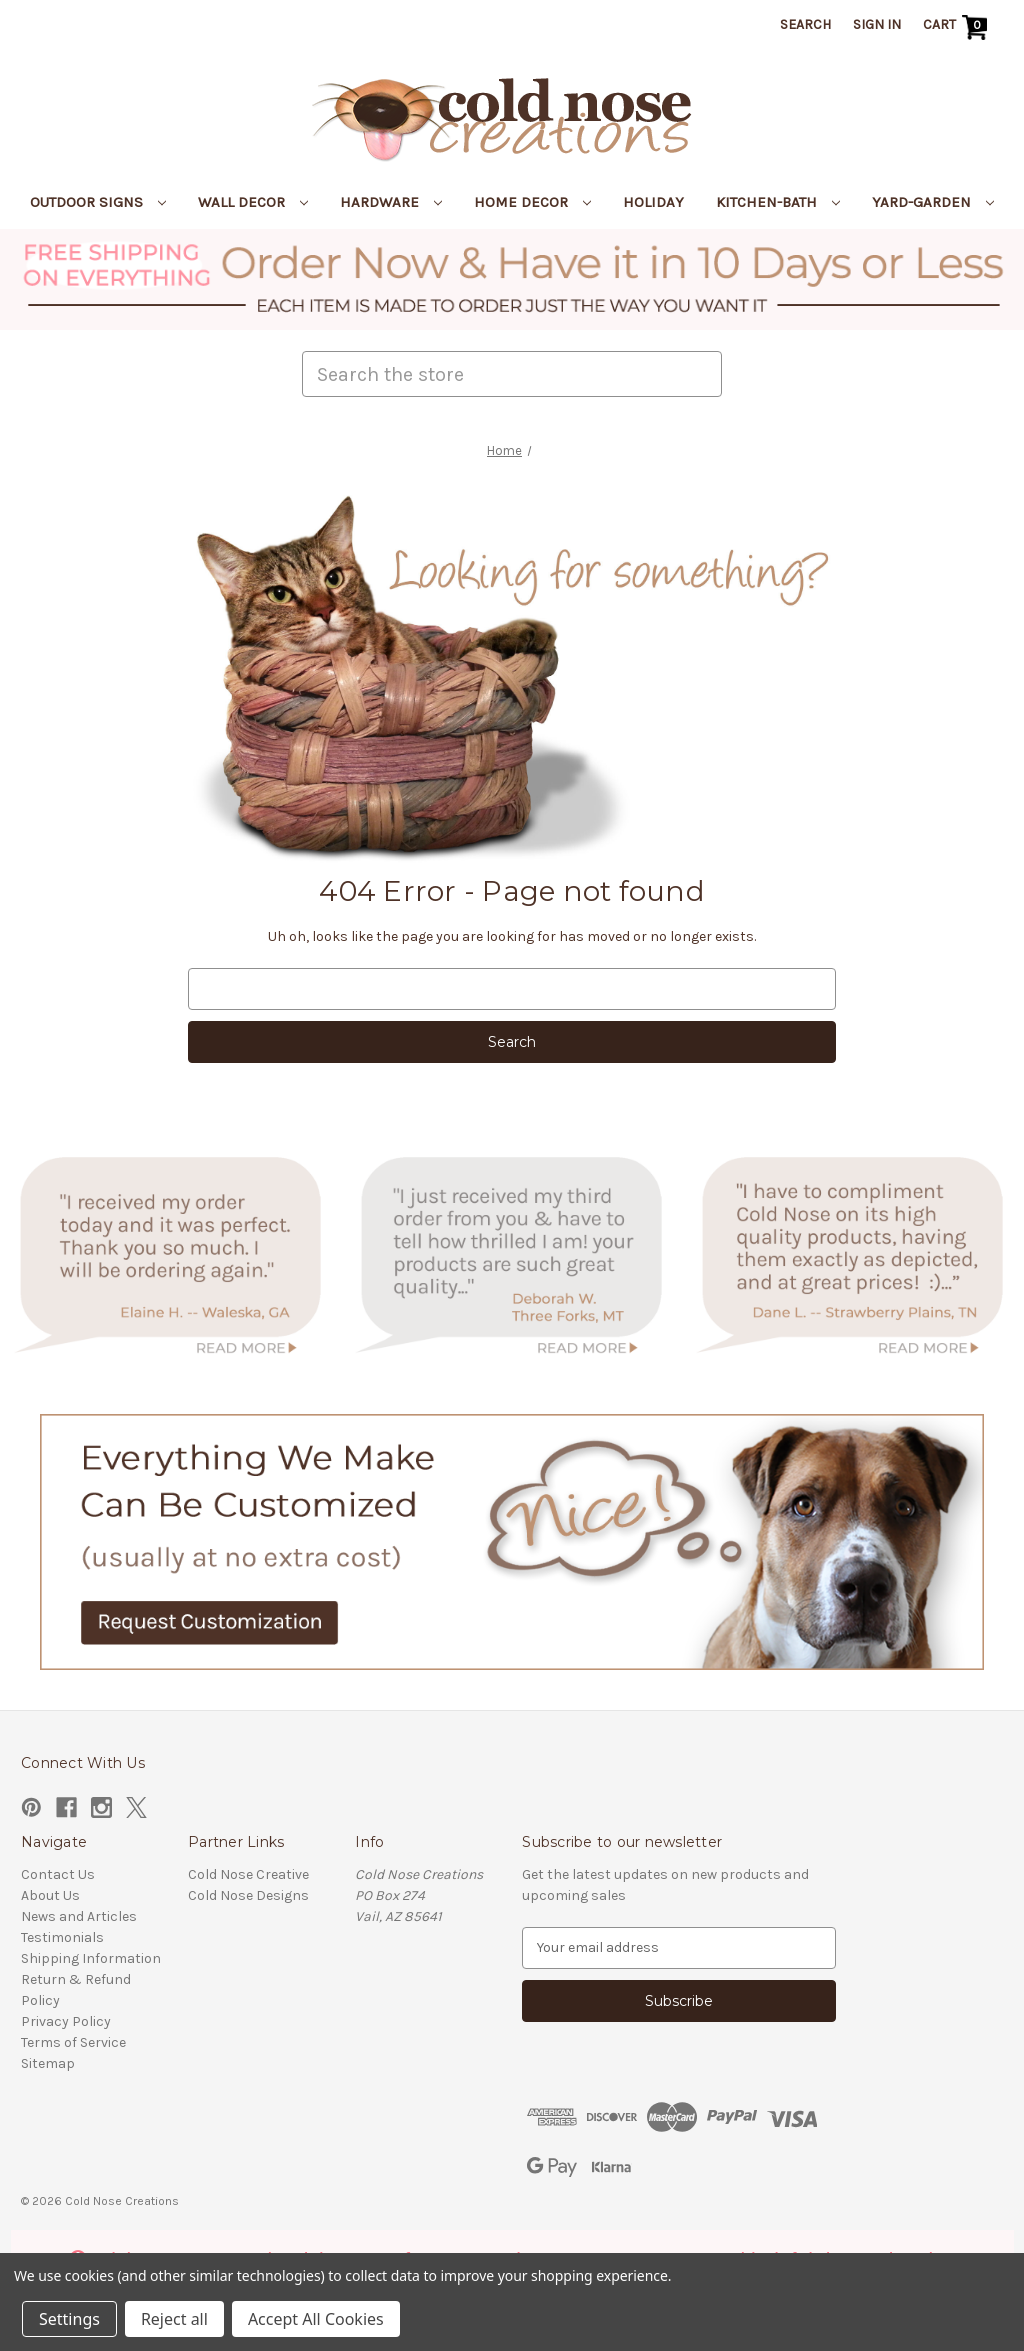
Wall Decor (253, 202)
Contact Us (58, 1874)
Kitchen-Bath (778, 202)
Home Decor (532, 202)
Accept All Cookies (316, 2319)
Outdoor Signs (98, 202)
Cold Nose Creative (248, 1874)
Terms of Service (73, 2042)
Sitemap (48, 2063)
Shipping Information (91, 1958)
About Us (50, 1895)
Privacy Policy (66, 2021)
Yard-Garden (933, 202)
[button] (512, 279)
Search (805, 24)
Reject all (174, 2319)
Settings (69, 2319)
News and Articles (79, 1916)
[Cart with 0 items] (957, 27)
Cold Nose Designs (248, 1895)
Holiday (653, 202)
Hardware (391, 202)
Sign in (877, 24)
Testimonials (62, 1937)
